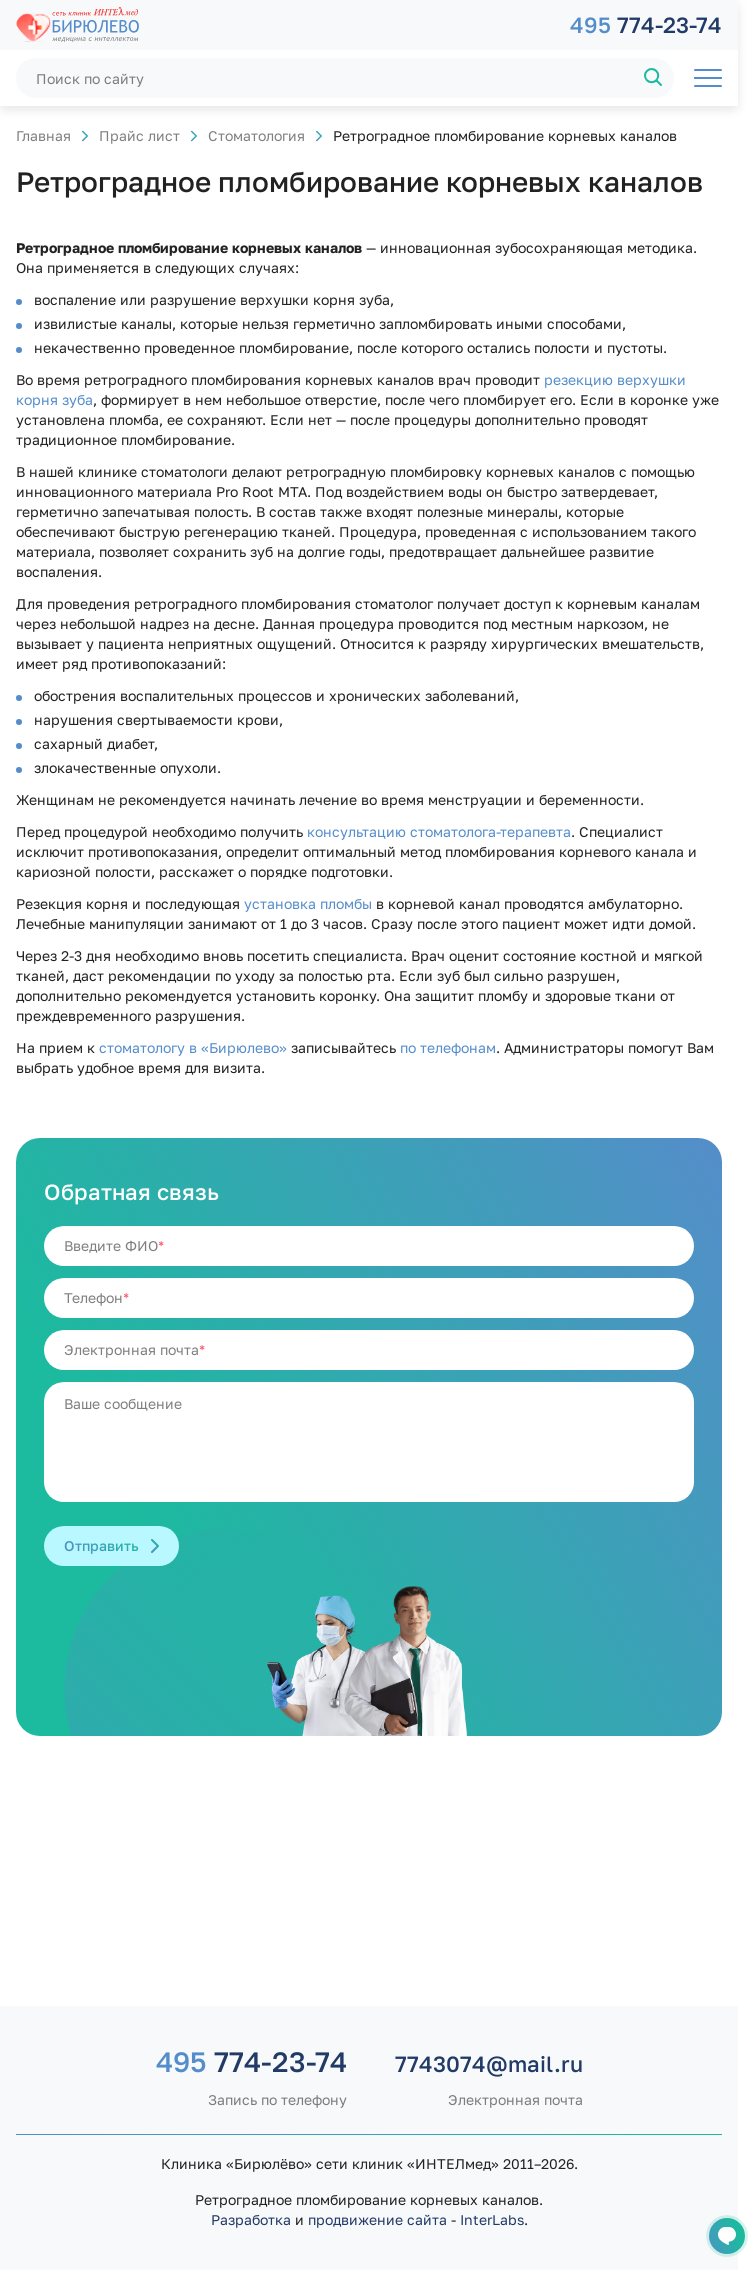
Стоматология (256, 135)
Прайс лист (139, 135)
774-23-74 (646, 24)
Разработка (251, 2219)
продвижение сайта (377, 2219)
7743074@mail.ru (489, 2063)
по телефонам (448, 1047)
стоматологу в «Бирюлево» (193, 1047)
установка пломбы (308, 903)
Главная (43, 135)
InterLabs (492, 2219)
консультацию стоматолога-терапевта (439, 831)
